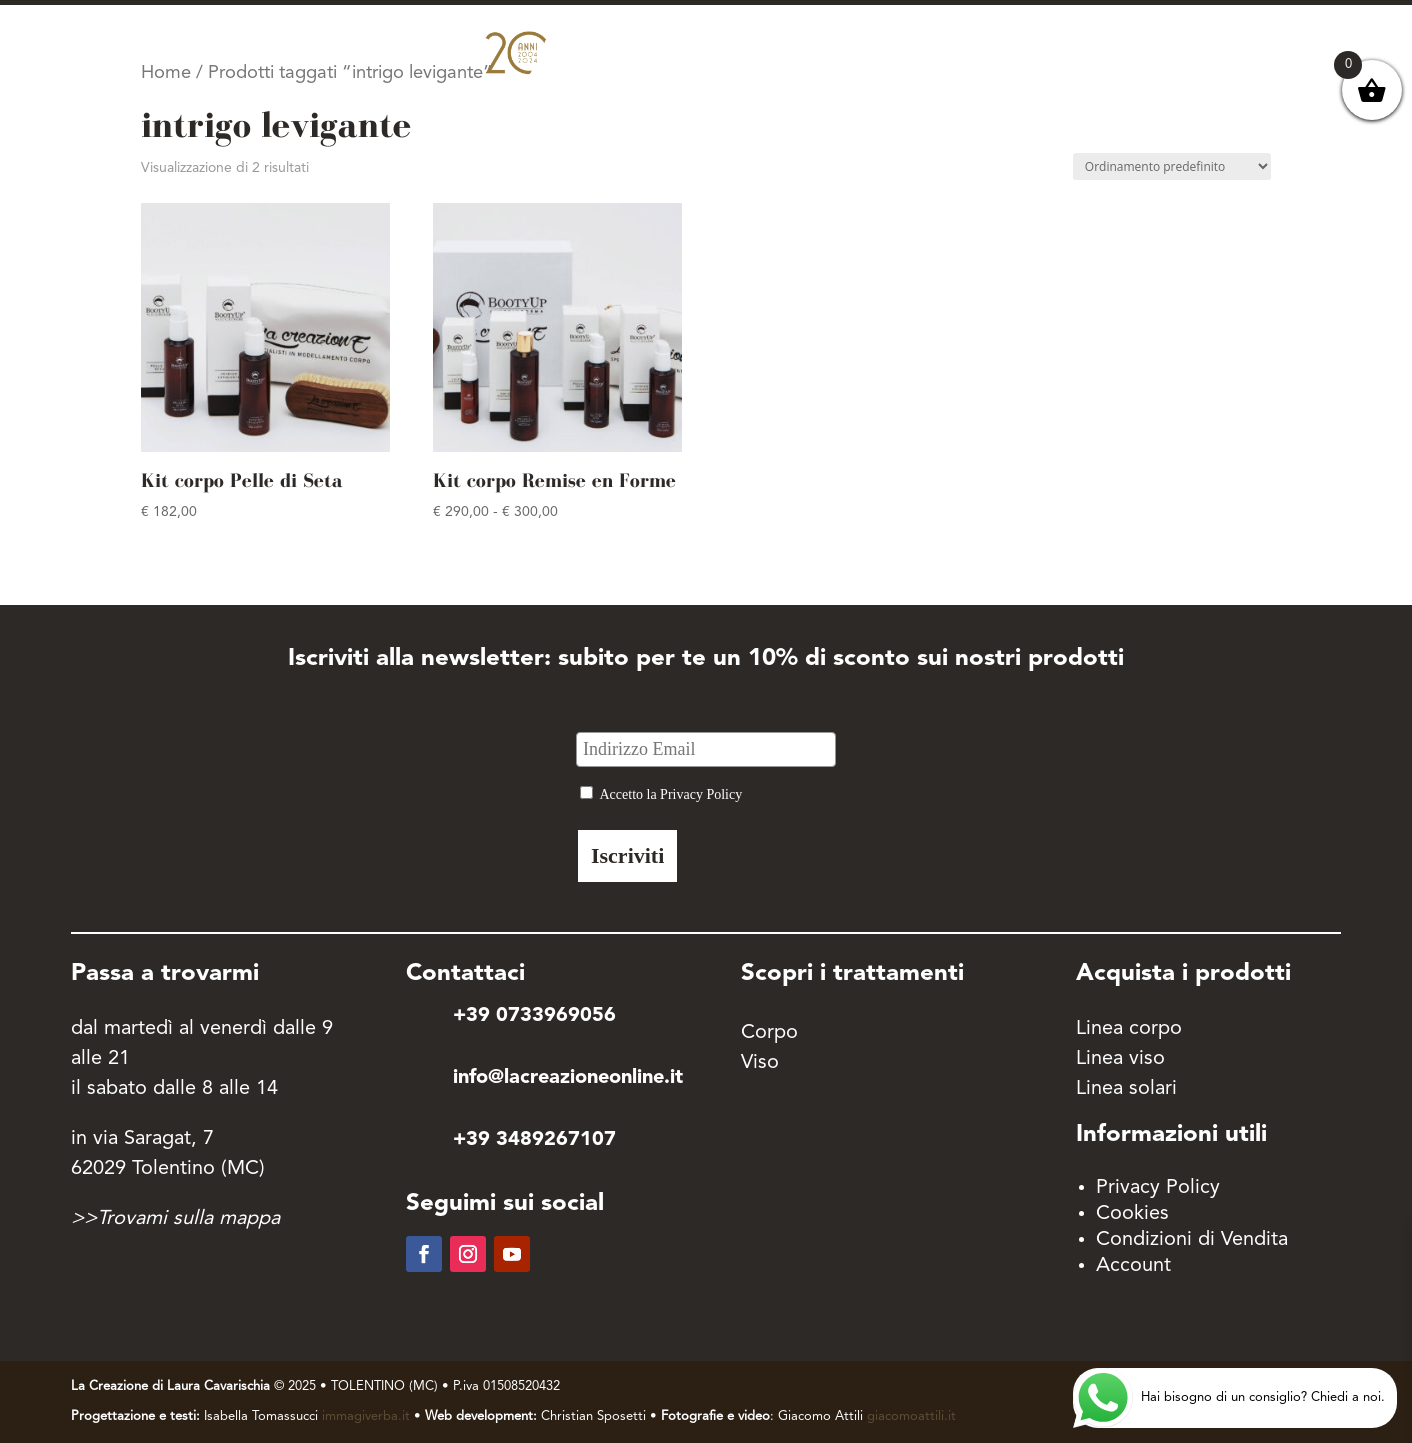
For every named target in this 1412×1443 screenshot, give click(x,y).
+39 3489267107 (534, 1140)
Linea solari (1126, 1089)
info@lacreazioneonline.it (568, 1078)
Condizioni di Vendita (1192, 1240)
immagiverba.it (366, 1416)
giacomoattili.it (911, 1416)
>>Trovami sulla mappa (175, 1219)
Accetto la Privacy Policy (670, 794)
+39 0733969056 (534, 1016)
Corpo (769, 1033)
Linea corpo (1129, 1029)
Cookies (1132, 1214)
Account (1133, 1266)
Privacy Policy (1158, 1188)
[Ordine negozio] (1172, 166)
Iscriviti (627, 855)
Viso (760, 1063)
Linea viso (1120, 1059)
